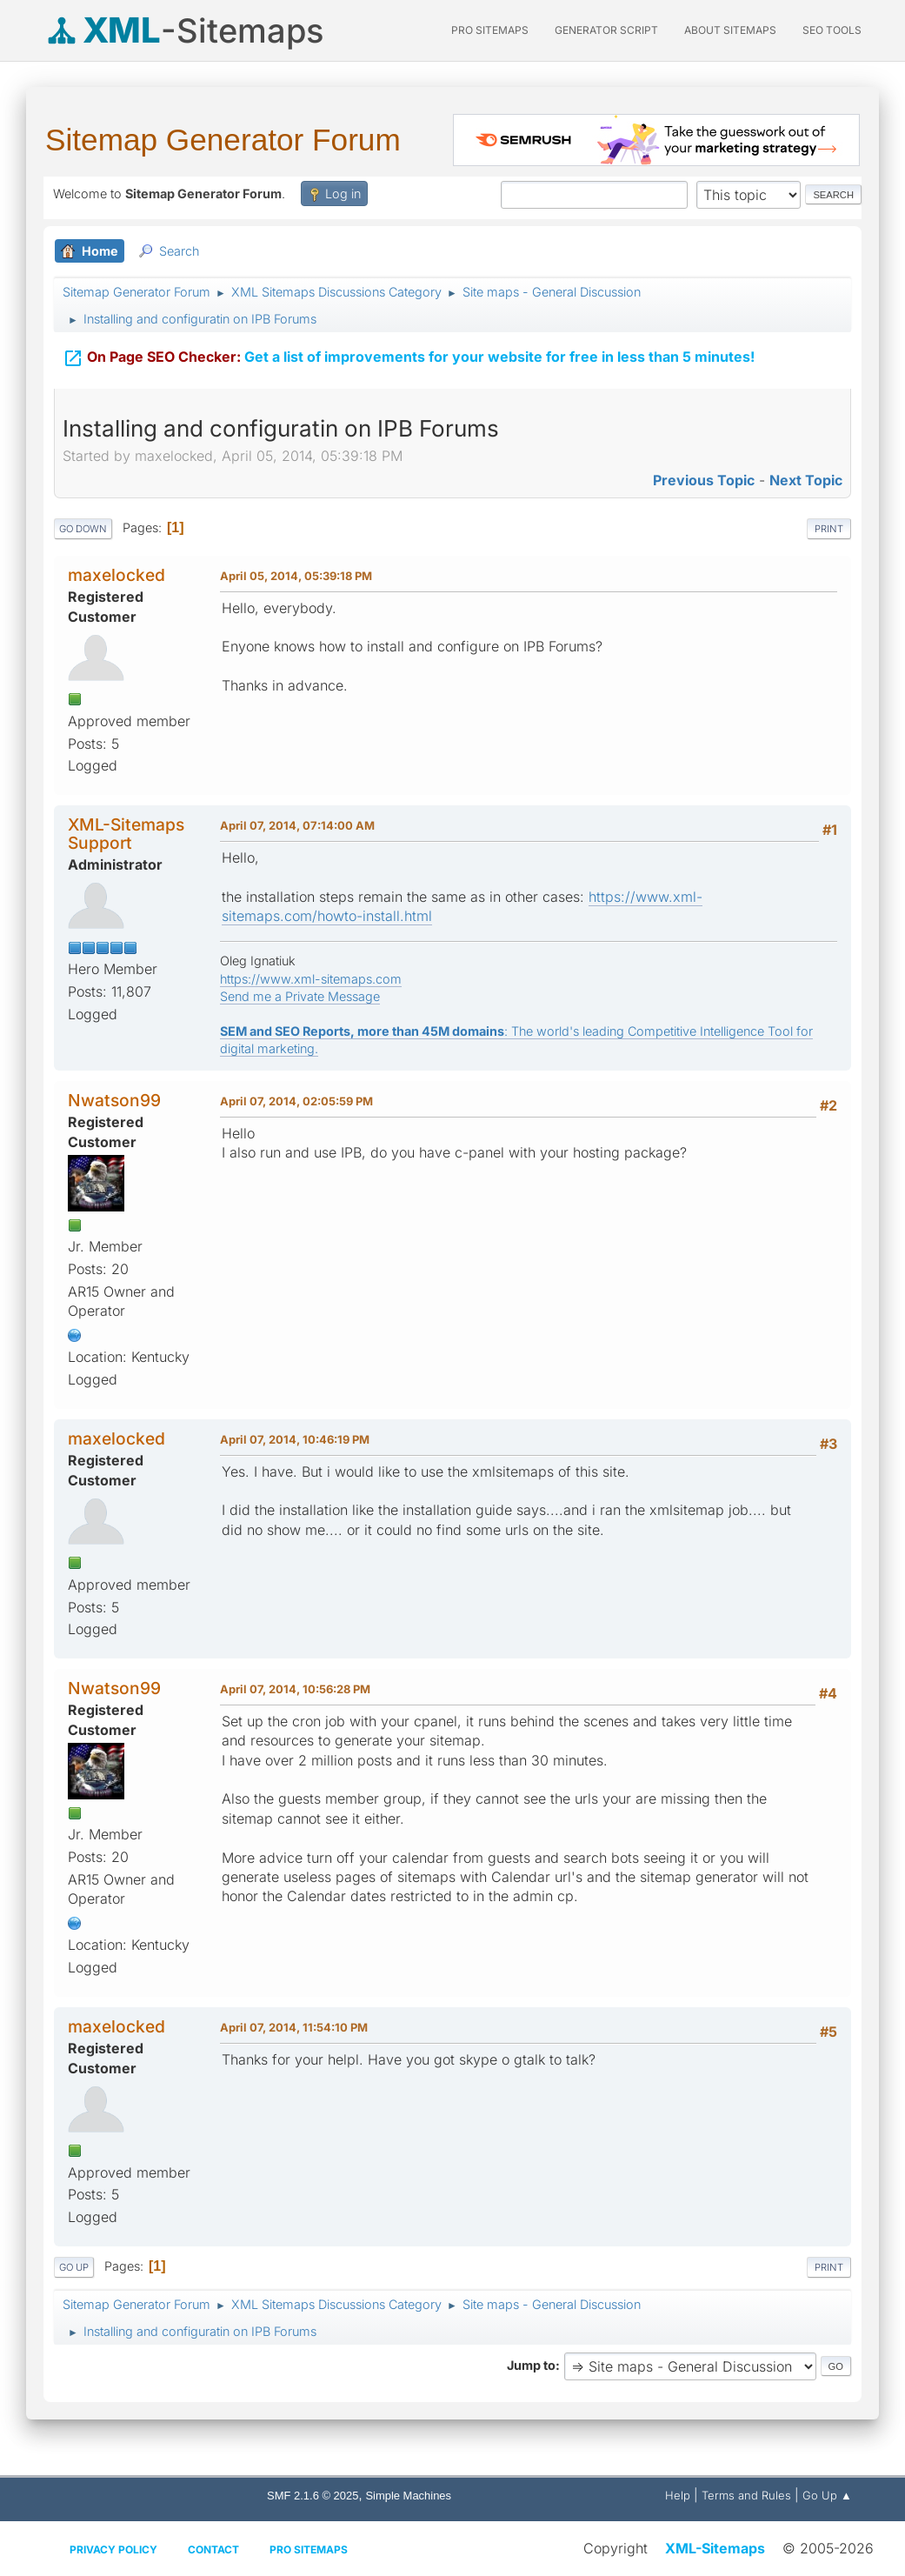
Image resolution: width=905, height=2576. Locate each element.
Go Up (74, 2267)
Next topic (805, 480)
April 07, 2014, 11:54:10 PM (294, 2027)
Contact (213, 2549)
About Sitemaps (730, 30)
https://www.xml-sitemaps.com (311, 978)
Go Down (83, 529)
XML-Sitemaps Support (126, 833)
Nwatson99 (114, 1100)
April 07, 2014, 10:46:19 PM (294, 1439)
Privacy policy (113, 2549)
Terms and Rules (746, 2495)
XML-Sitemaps (715, 2548)
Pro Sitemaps (309, 2549)
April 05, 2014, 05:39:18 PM (296, 576)
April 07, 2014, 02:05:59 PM (296, 1101)
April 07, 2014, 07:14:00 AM (297, 825)
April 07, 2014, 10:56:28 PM (295, 1689)
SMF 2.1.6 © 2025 (312, 2495)
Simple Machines (408, 2495)
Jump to (531, 2365)
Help (677, 2495)
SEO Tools (832, 30)
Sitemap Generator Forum (223, 140)
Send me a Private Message (300, 996)
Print (829, 529)
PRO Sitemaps (490, 30)
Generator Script (606, 30)
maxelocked (116, 574)
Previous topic (704, 480)
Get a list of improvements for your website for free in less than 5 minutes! (409, 347)
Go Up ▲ (827, 2495)
